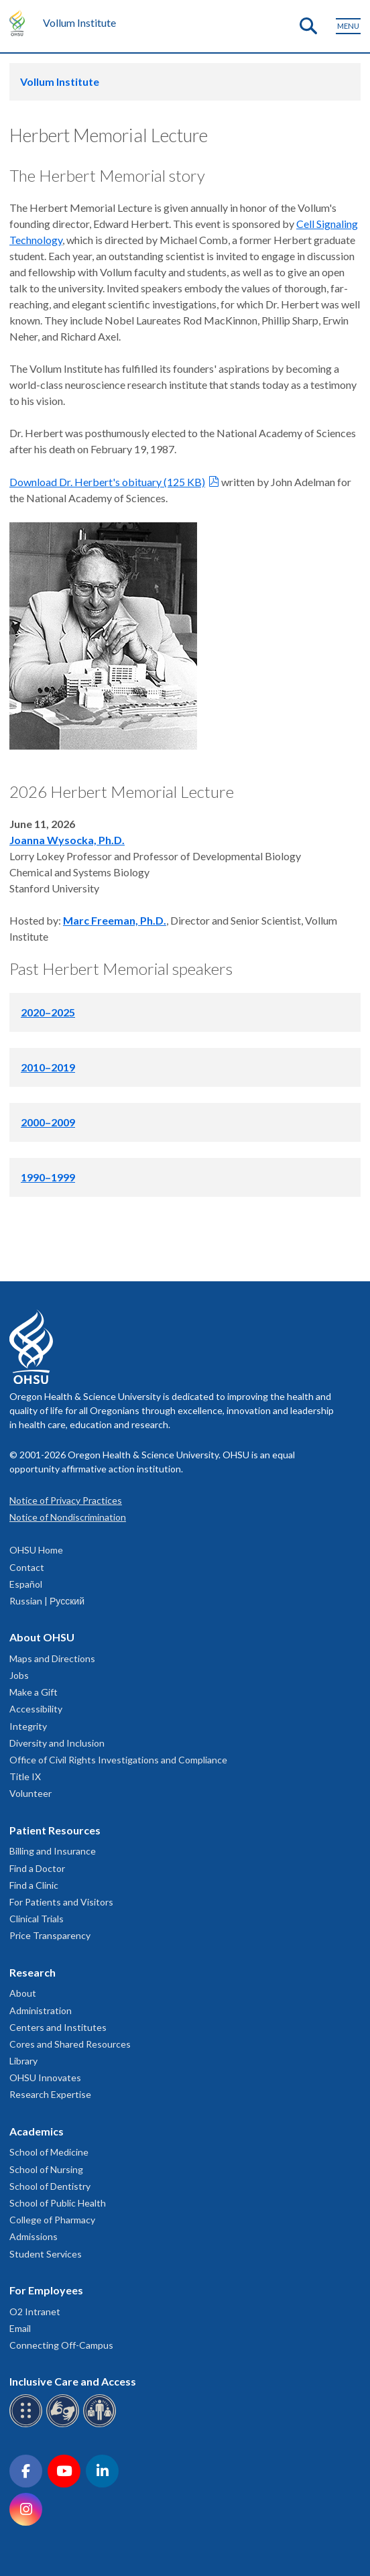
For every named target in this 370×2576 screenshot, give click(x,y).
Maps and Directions (52, 1658)
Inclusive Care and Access (72, 2381)
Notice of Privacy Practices (65, 1500)
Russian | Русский (46, 1600)
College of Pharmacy (52, 2219)
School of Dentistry (49, 2186)
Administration (40, 2010)
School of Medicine (48, 2152)
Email (20, 2328)
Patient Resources (55, 1830)
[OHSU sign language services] (64, 2425)
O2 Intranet (34, 2311)
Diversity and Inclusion (57, 1743)
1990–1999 (48, 1177)
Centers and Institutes (58, 2027)
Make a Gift (33, 1692)
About (22, 1993)
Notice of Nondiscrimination (67, 1517)
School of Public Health (57, 2203)
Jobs (19, 1675)
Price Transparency (49, 1935)
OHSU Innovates (45, 2077)
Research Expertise (50, 2094)
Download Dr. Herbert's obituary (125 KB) (107, 481)
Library (23, 2060)
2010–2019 (48, 1067)
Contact (26, 1567)
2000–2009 (48, 1122)
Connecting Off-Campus (61, 2345)
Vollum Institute (79, 22)
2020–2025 (48, 1012)
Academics (36, 2131)
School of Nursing (46, 2169)
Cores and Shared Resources (70, 2044)
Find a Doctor (37, 1868)
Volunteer (30, 1793)
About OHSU (41, 1637)
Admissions (33, 2236)
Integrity (28, 1726)
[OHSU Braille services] (27, 2425)
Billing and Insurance (52, 1851)
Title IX (25, 1776)
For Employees (46, 2290)
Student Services (45, 2254)
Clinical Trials (36, 1918)
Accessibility (35, 1708)
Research (32, 1972)
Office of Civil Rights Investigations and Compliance (118, 1759)
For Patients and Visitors (61, 1902)
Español (25, 1584)
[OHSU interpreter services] (101, 2425)
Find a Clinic (33, 1885)
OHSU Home (36, 1550)
